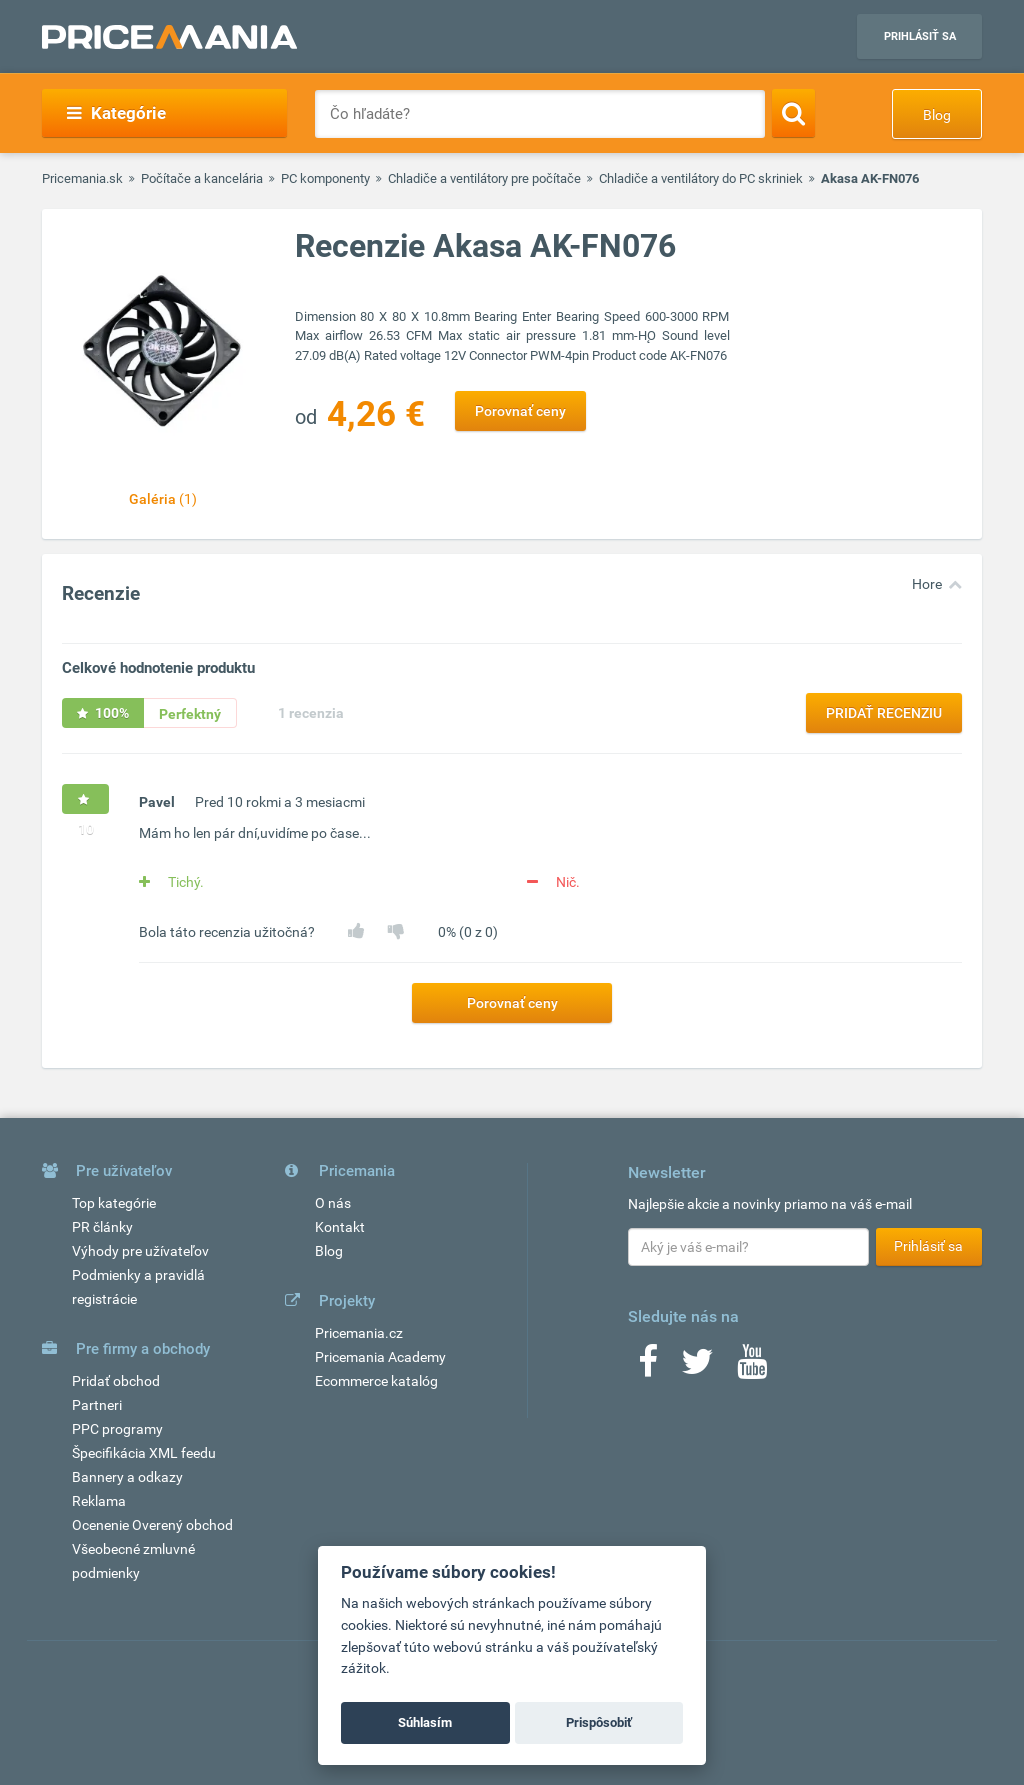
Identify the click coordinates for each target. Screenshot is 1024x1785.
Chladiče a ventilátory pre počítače (484, 178)
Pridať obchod (116, 1381)
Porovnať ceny (520, 411)
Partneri (97, 1405)
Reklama (99, 1501)
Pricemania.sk (82, 178)
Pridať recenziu (884, 713)
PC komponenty (325, 178)
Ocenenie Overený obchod (152, 1525)
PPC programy (117, 1429)
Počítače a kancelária (202, 178)
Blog (937, 115)
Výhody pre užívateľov (140, 1251)
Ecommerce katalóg (376, 1381)
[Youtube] (752, 1368)
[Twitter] (697, 1368)
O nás (333, 1203)
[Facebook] (648, 1368)
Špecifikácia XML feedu (144, 1453)
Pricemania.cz (359, 1333)
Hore (927, 584)
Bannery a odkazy (127, 1477)
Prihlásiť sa (920, 36)
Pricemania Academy (380, 1357)
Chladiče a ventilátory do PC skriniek (701, 178)
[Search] (793, 113)
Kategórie (116, 113)
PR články (102, 1227)
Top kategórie (114, 1203)
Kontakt (340, 1227)
